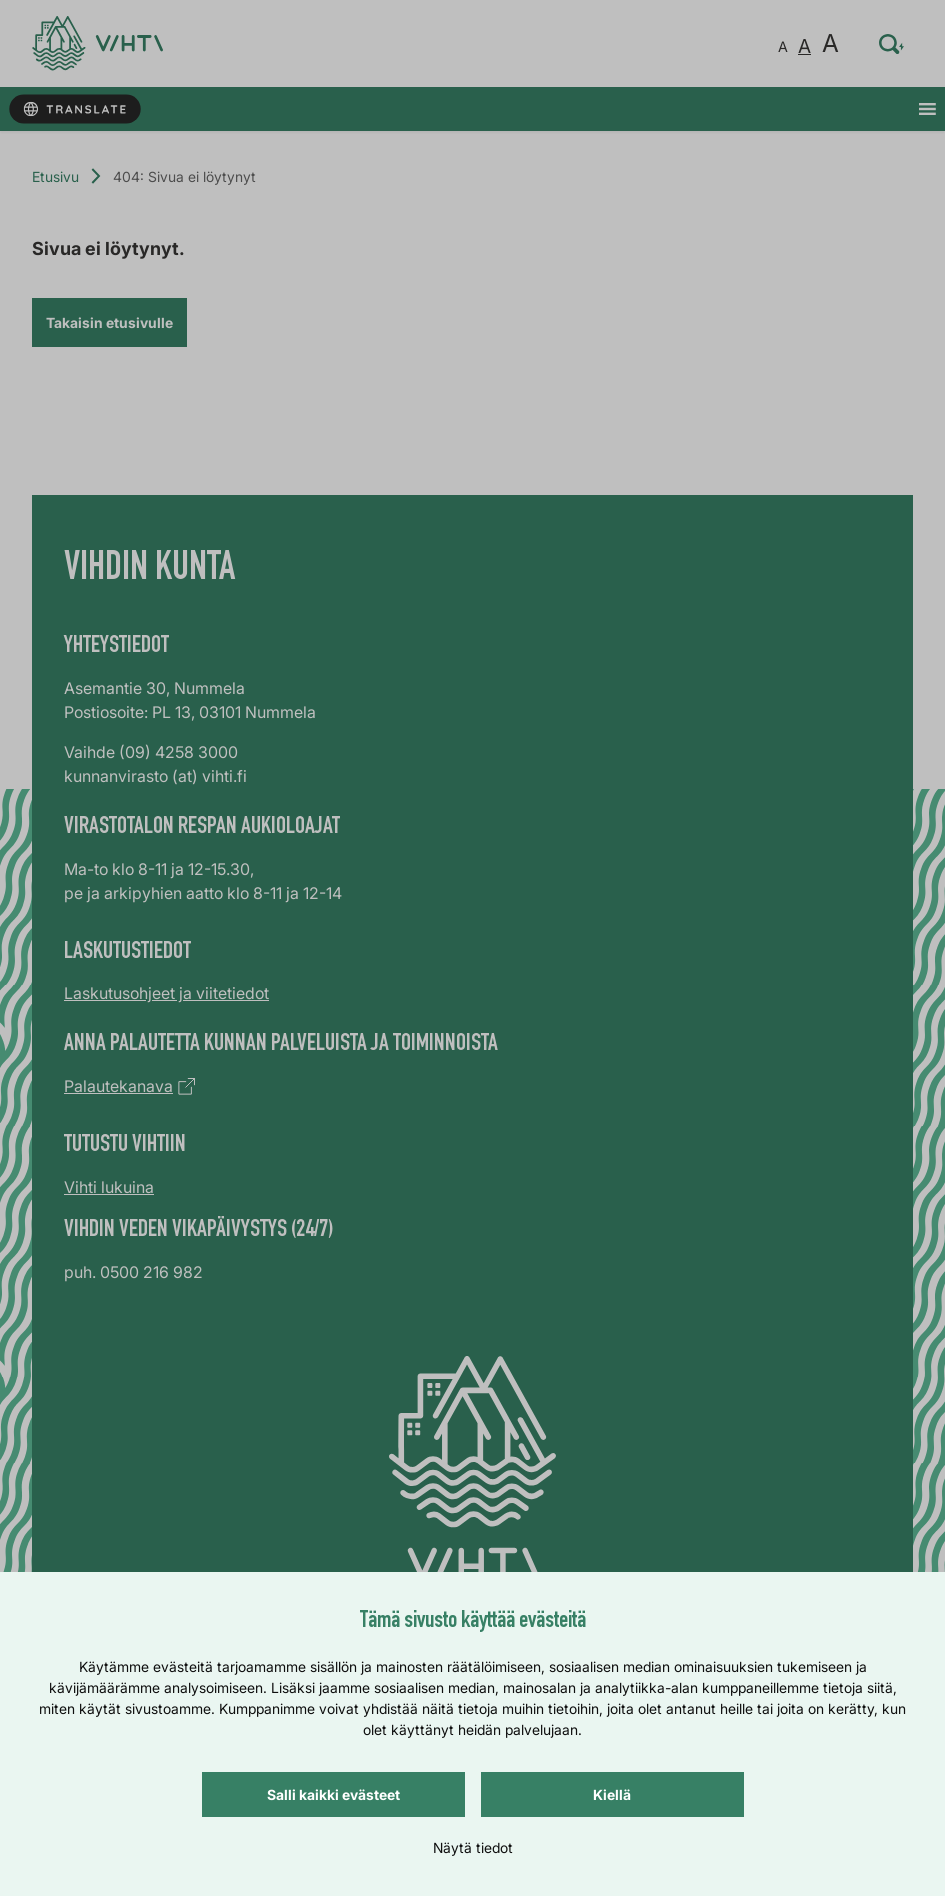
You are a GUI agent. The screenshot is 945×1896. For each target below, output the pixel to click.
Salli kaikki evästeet (333, 1794)
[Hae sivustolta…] (892, 44)
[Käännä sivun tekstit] (74, 109)
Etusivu (55, 176)
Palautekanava (118, 1086)
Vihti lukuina (109, 1187)
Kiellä (612, 1794)
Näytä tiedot (473, 1847)
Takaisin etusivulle (109, 322)
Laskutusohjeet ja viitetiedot (166, 993)
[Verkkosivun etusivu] (97, 43)
